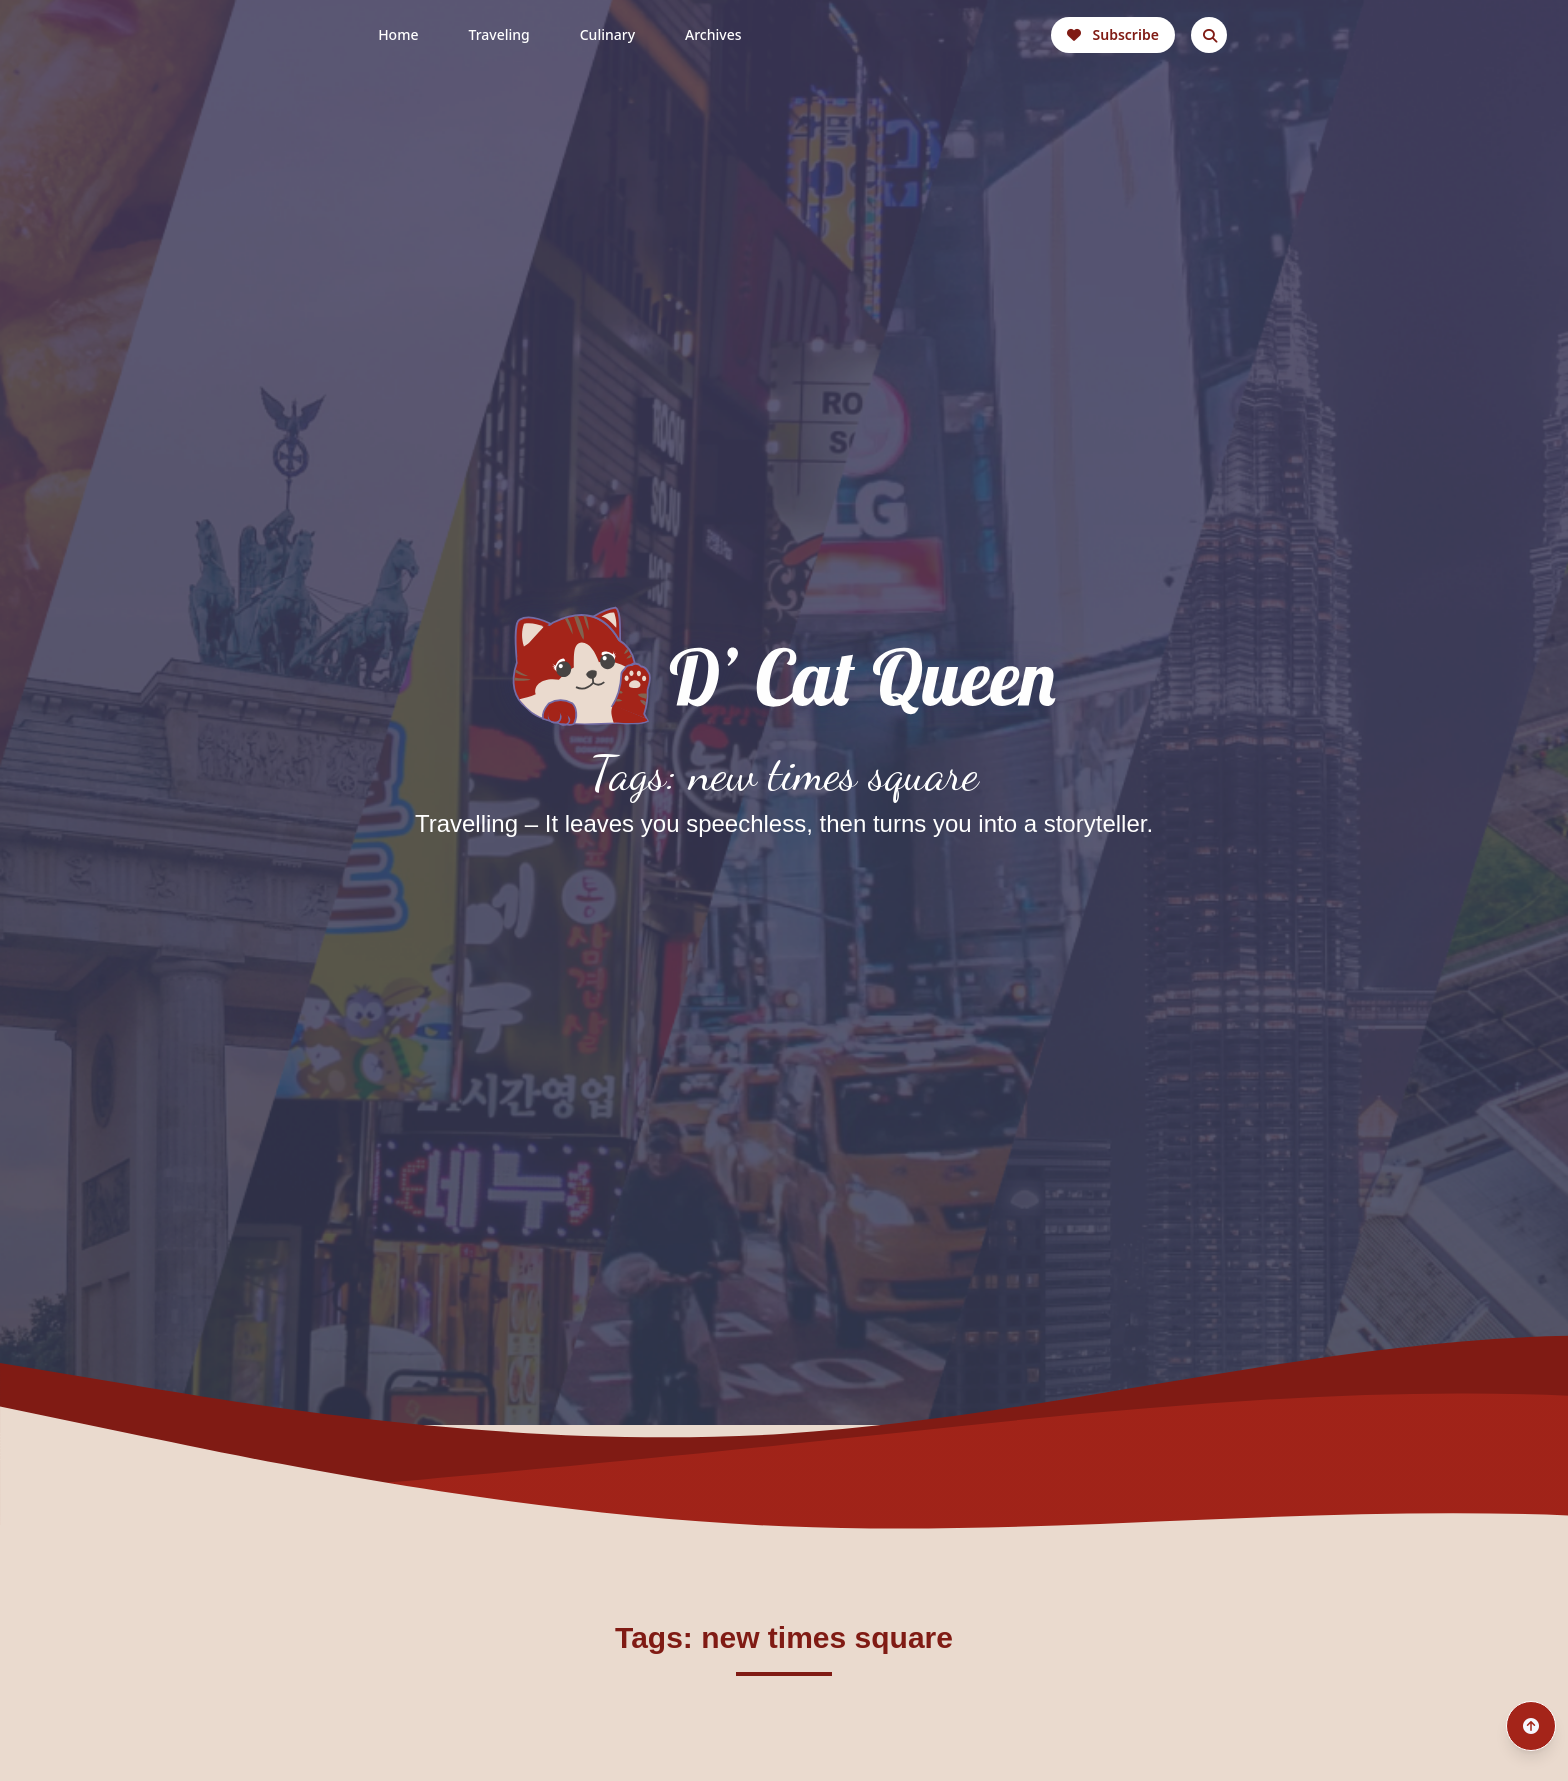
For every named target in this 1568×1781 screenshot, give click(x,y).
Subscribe (1113, 34)
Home (398, 34)
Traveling (498, 34)
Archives (713, 34)
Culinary (607, 34)
